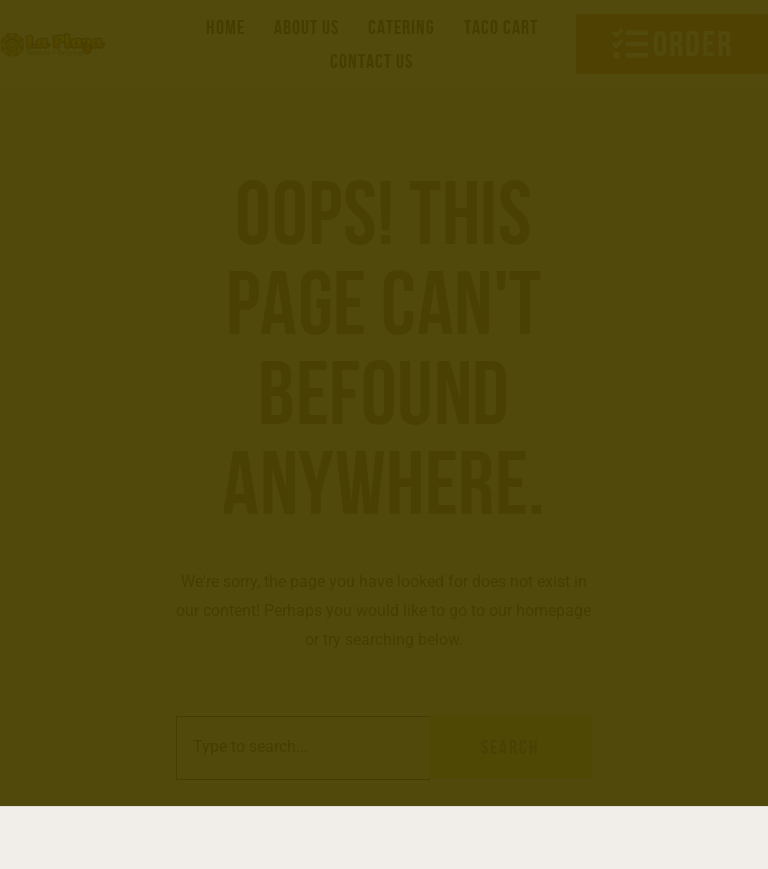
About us (306, 27)
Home (225, 27)
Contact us (371, 61)
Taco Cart (501, 27)
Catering (401, 27)
